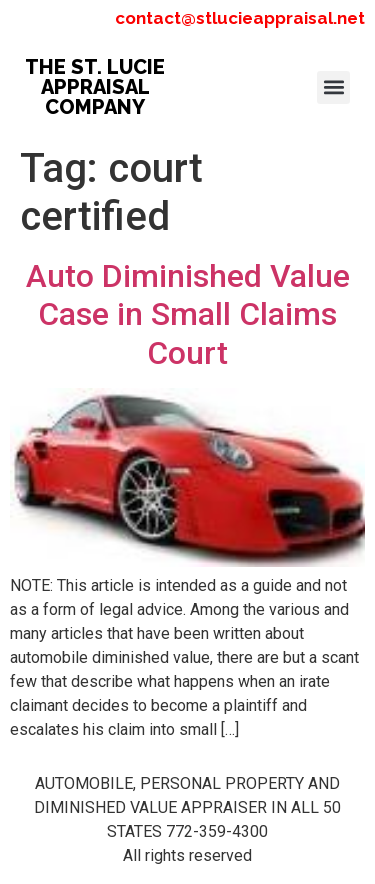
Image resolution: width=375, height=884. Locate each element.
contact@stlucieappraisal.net (240, 18)
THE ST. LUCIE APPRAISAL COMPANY (95, 87)
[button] (333, 87)
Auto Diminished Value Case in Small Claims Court (188, 314)
